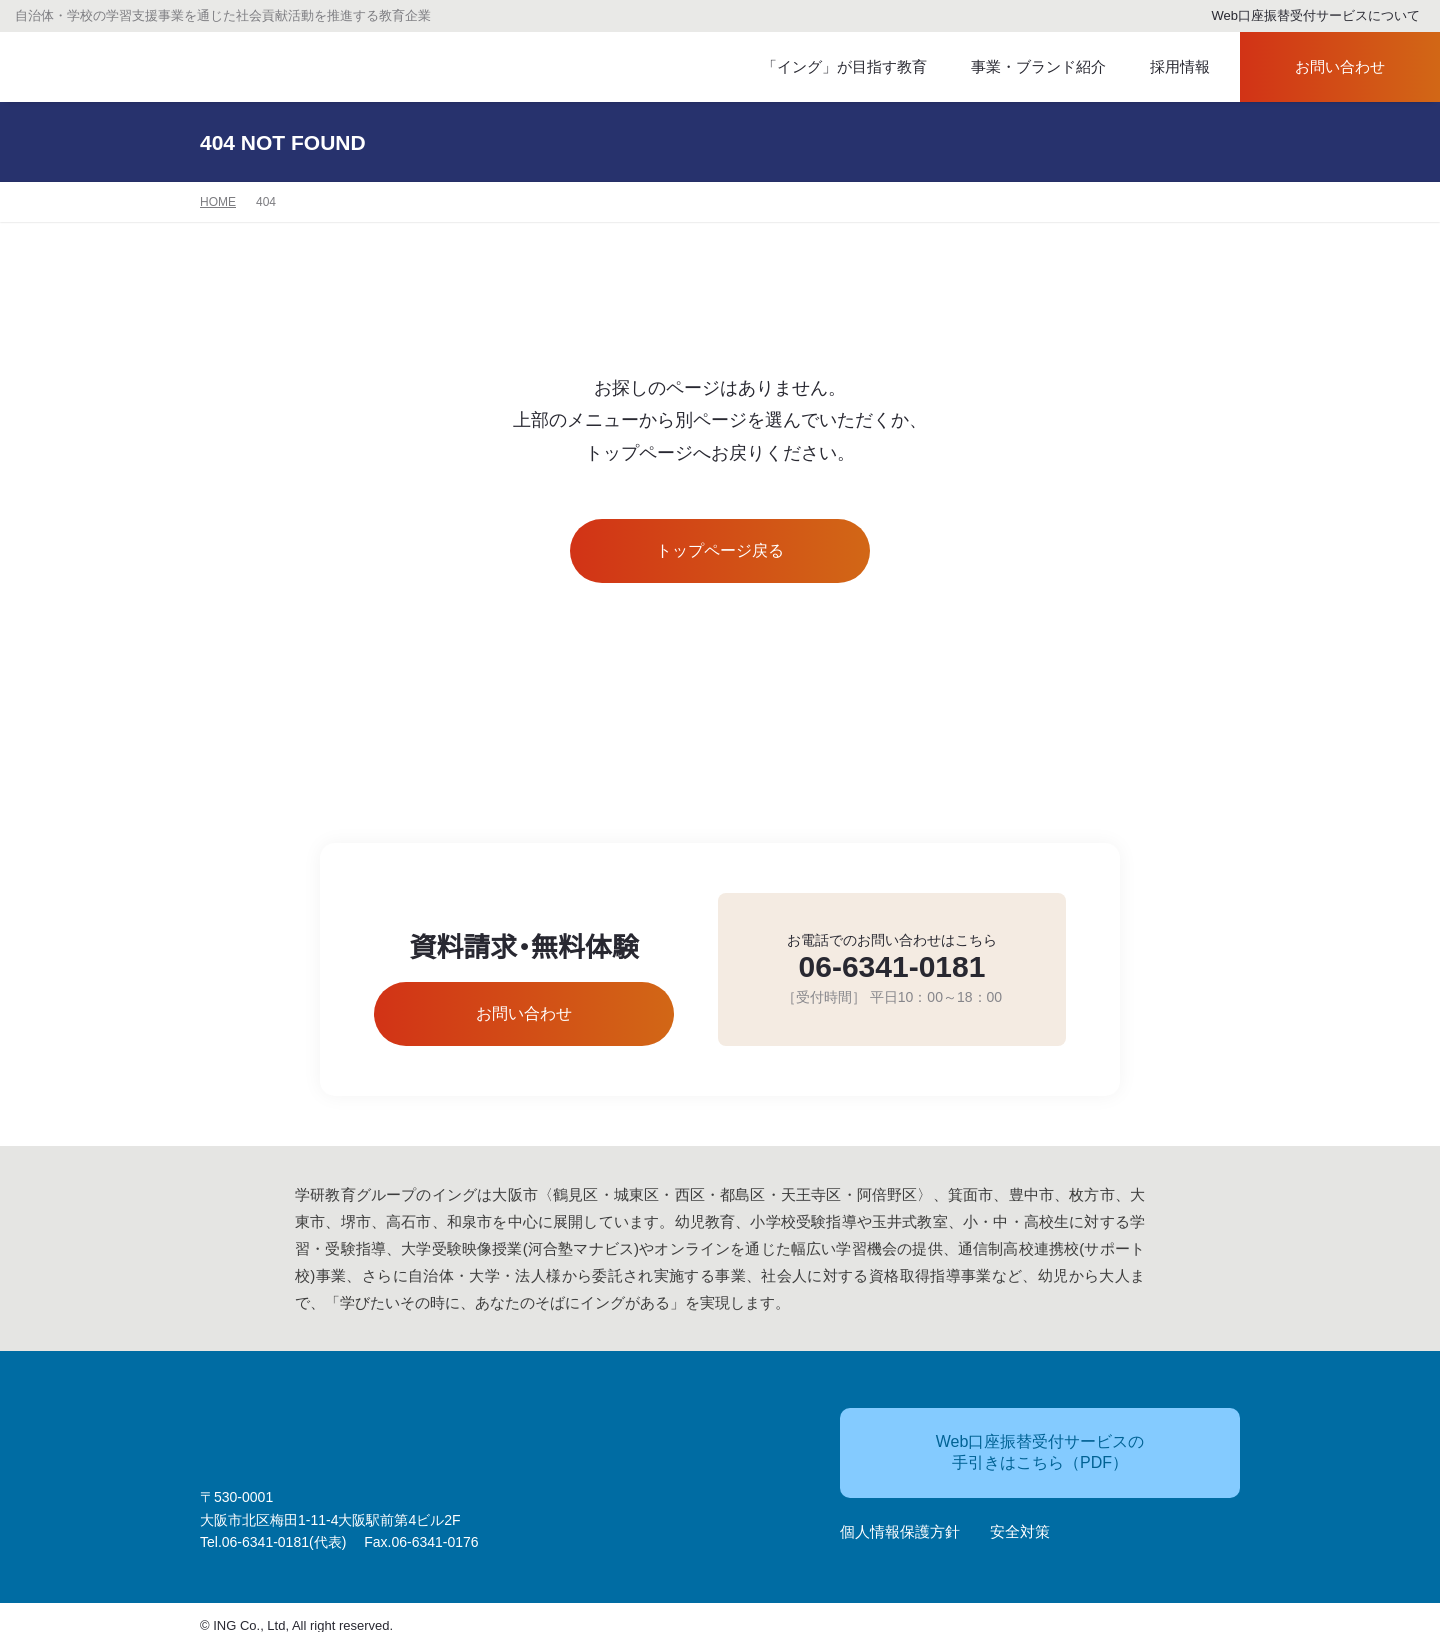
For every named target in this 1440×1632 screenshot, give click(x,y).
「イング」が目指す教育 (835, 67)
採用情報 (1167, 67)
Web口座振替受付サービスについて (1307, 16)
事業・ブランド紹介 (1021, 67)
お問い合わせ (1322, 67)
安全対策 (1020, 1522)
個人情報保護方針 (900, 1522)
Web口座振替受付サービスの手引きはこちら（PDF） (1004, 1442)
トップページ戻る (720, 551)
